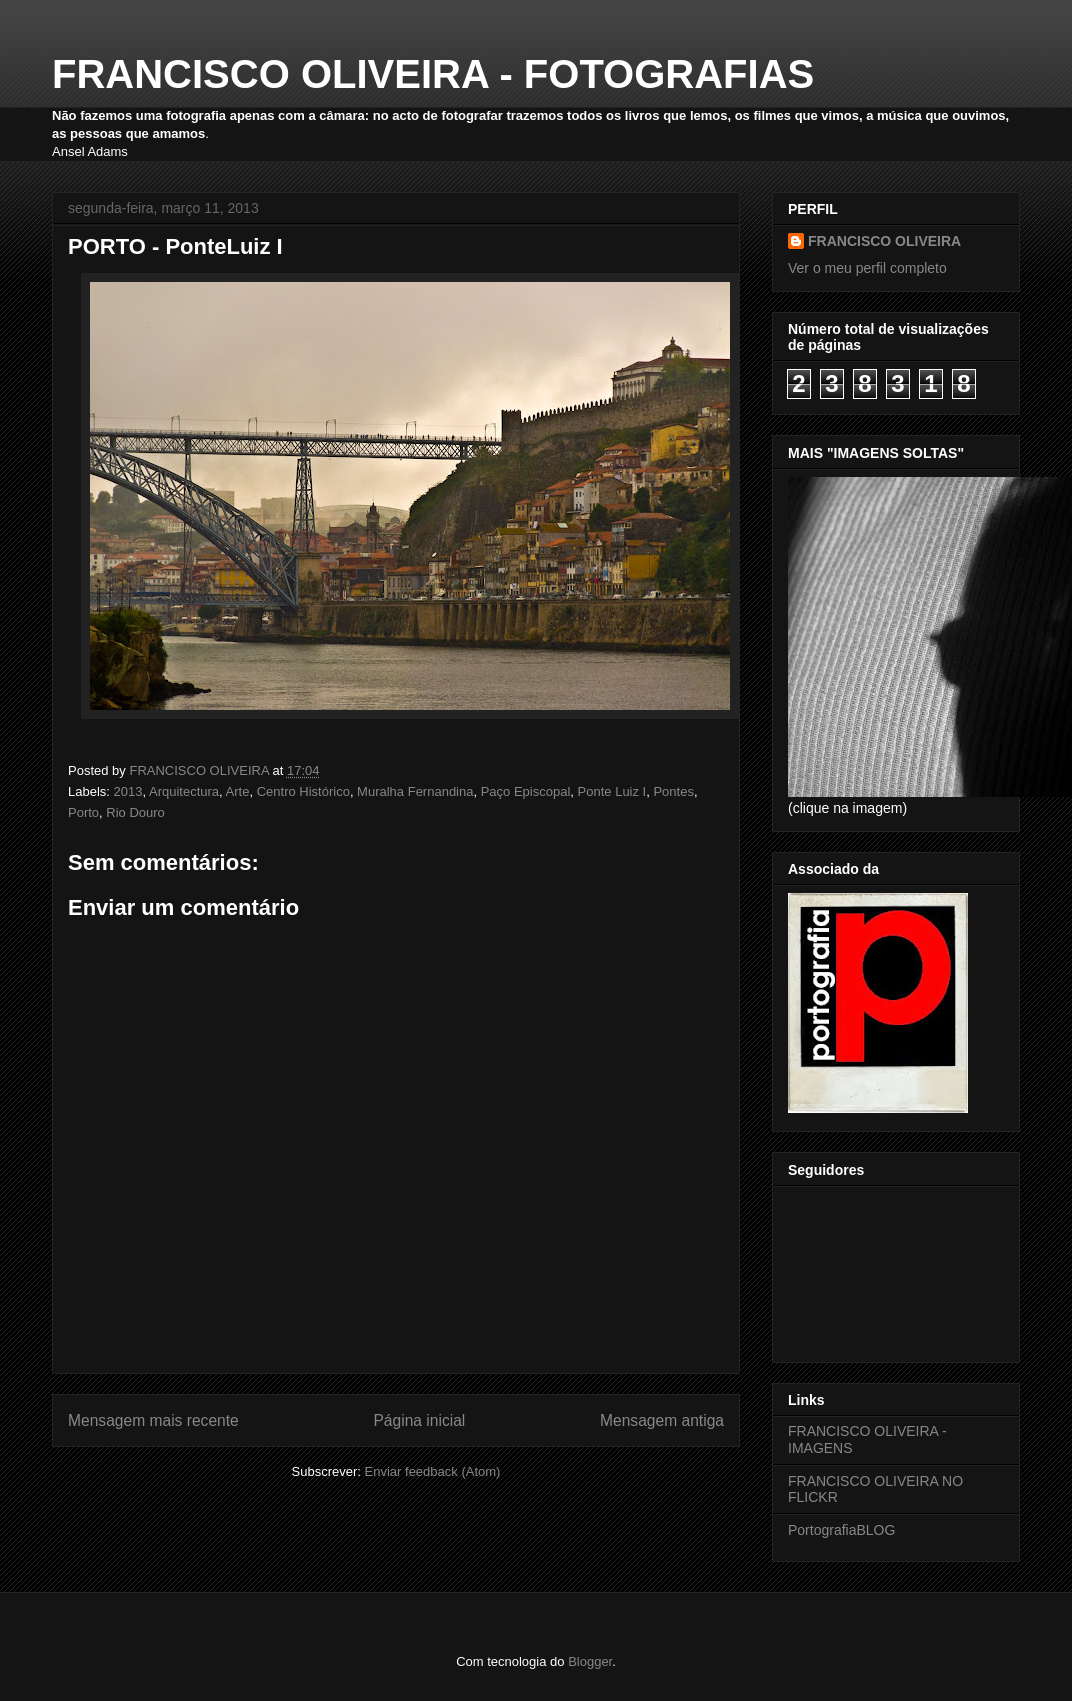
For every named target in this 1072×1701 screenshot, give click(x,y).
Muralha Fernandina (415, 791)
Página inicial (419, 1420)
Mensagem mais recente (153, 1420)
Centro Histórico (303, 791)
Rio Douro (135, 812)
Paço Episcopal (526, 791)
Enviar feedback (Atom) (433, 1471)
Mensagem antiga (662, 1420)
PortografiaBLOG (841, 1530)
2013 (128, 791)
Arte (238, 791)
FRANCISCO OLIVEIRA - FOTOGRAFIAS (433, 74)
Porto (83, 812)
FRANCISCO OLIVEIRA (884, 241)
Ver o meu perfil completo (867, 268)
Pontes (673, 791)
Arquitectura (184, 791)
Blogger (590, 1661)
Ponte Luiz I (612, 791)
